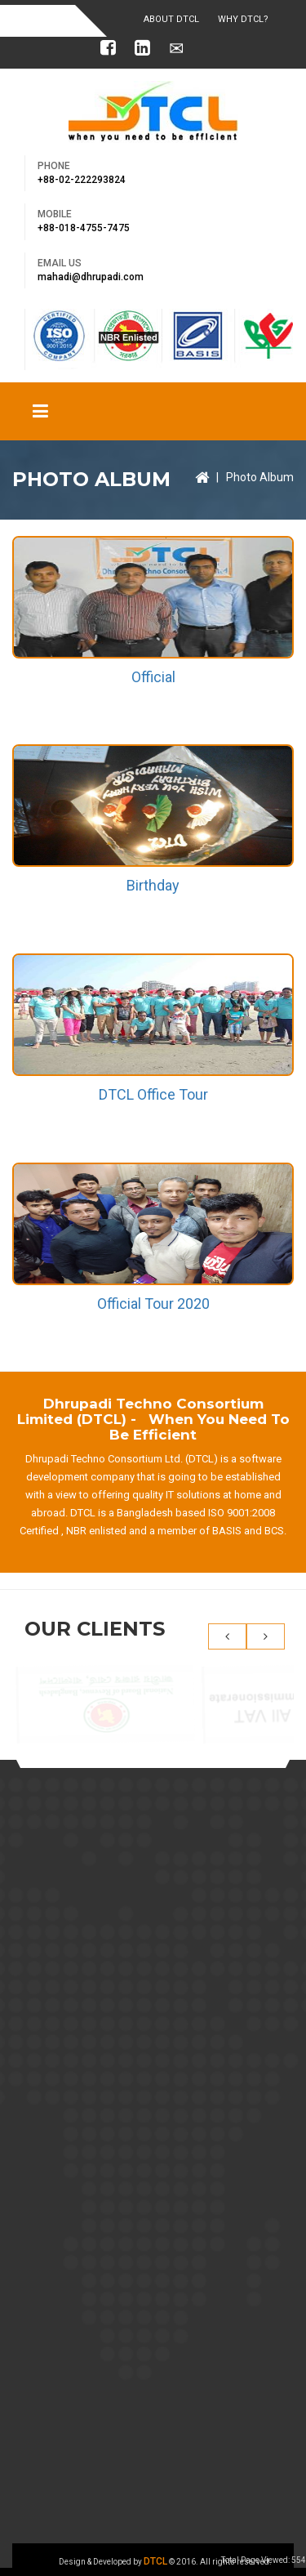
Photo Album (260, 477)
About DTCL (171, 19)
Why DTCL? (243, 19)
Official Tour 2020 (153, 1303)
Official (153, 676)
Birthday (153, 885)
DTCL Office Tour (153, 1094)
